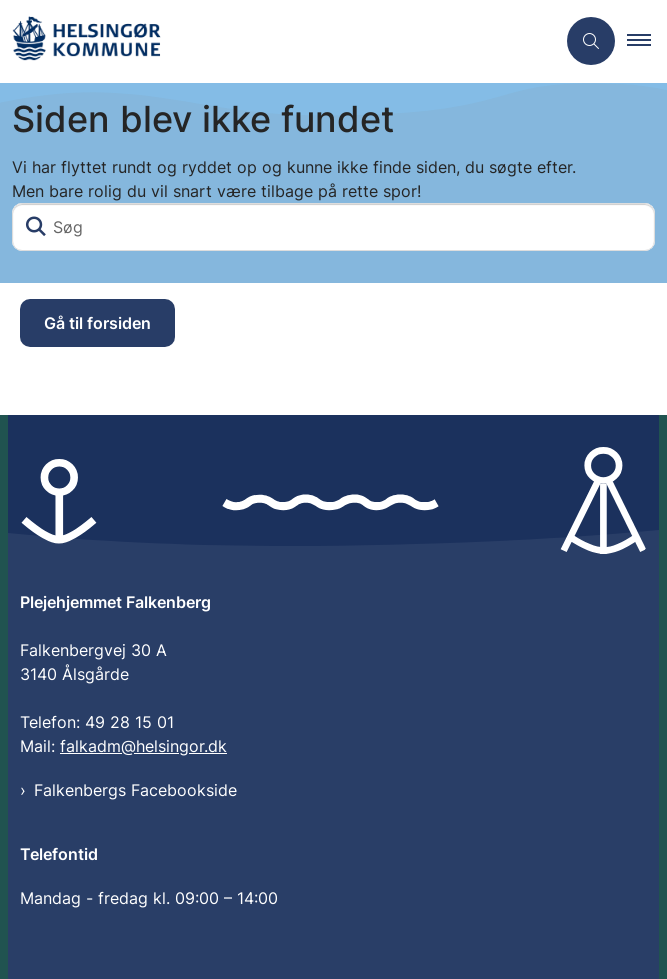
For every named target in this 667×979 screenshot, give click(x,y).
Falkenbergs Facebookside (135, 790)
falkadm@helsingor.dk (143, 746)
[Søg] (333, 227)
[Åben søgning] (591, 41)
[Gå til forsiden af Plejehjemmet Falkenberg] (86, 41)
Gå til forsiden (97, 323)
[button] (647, 41)
